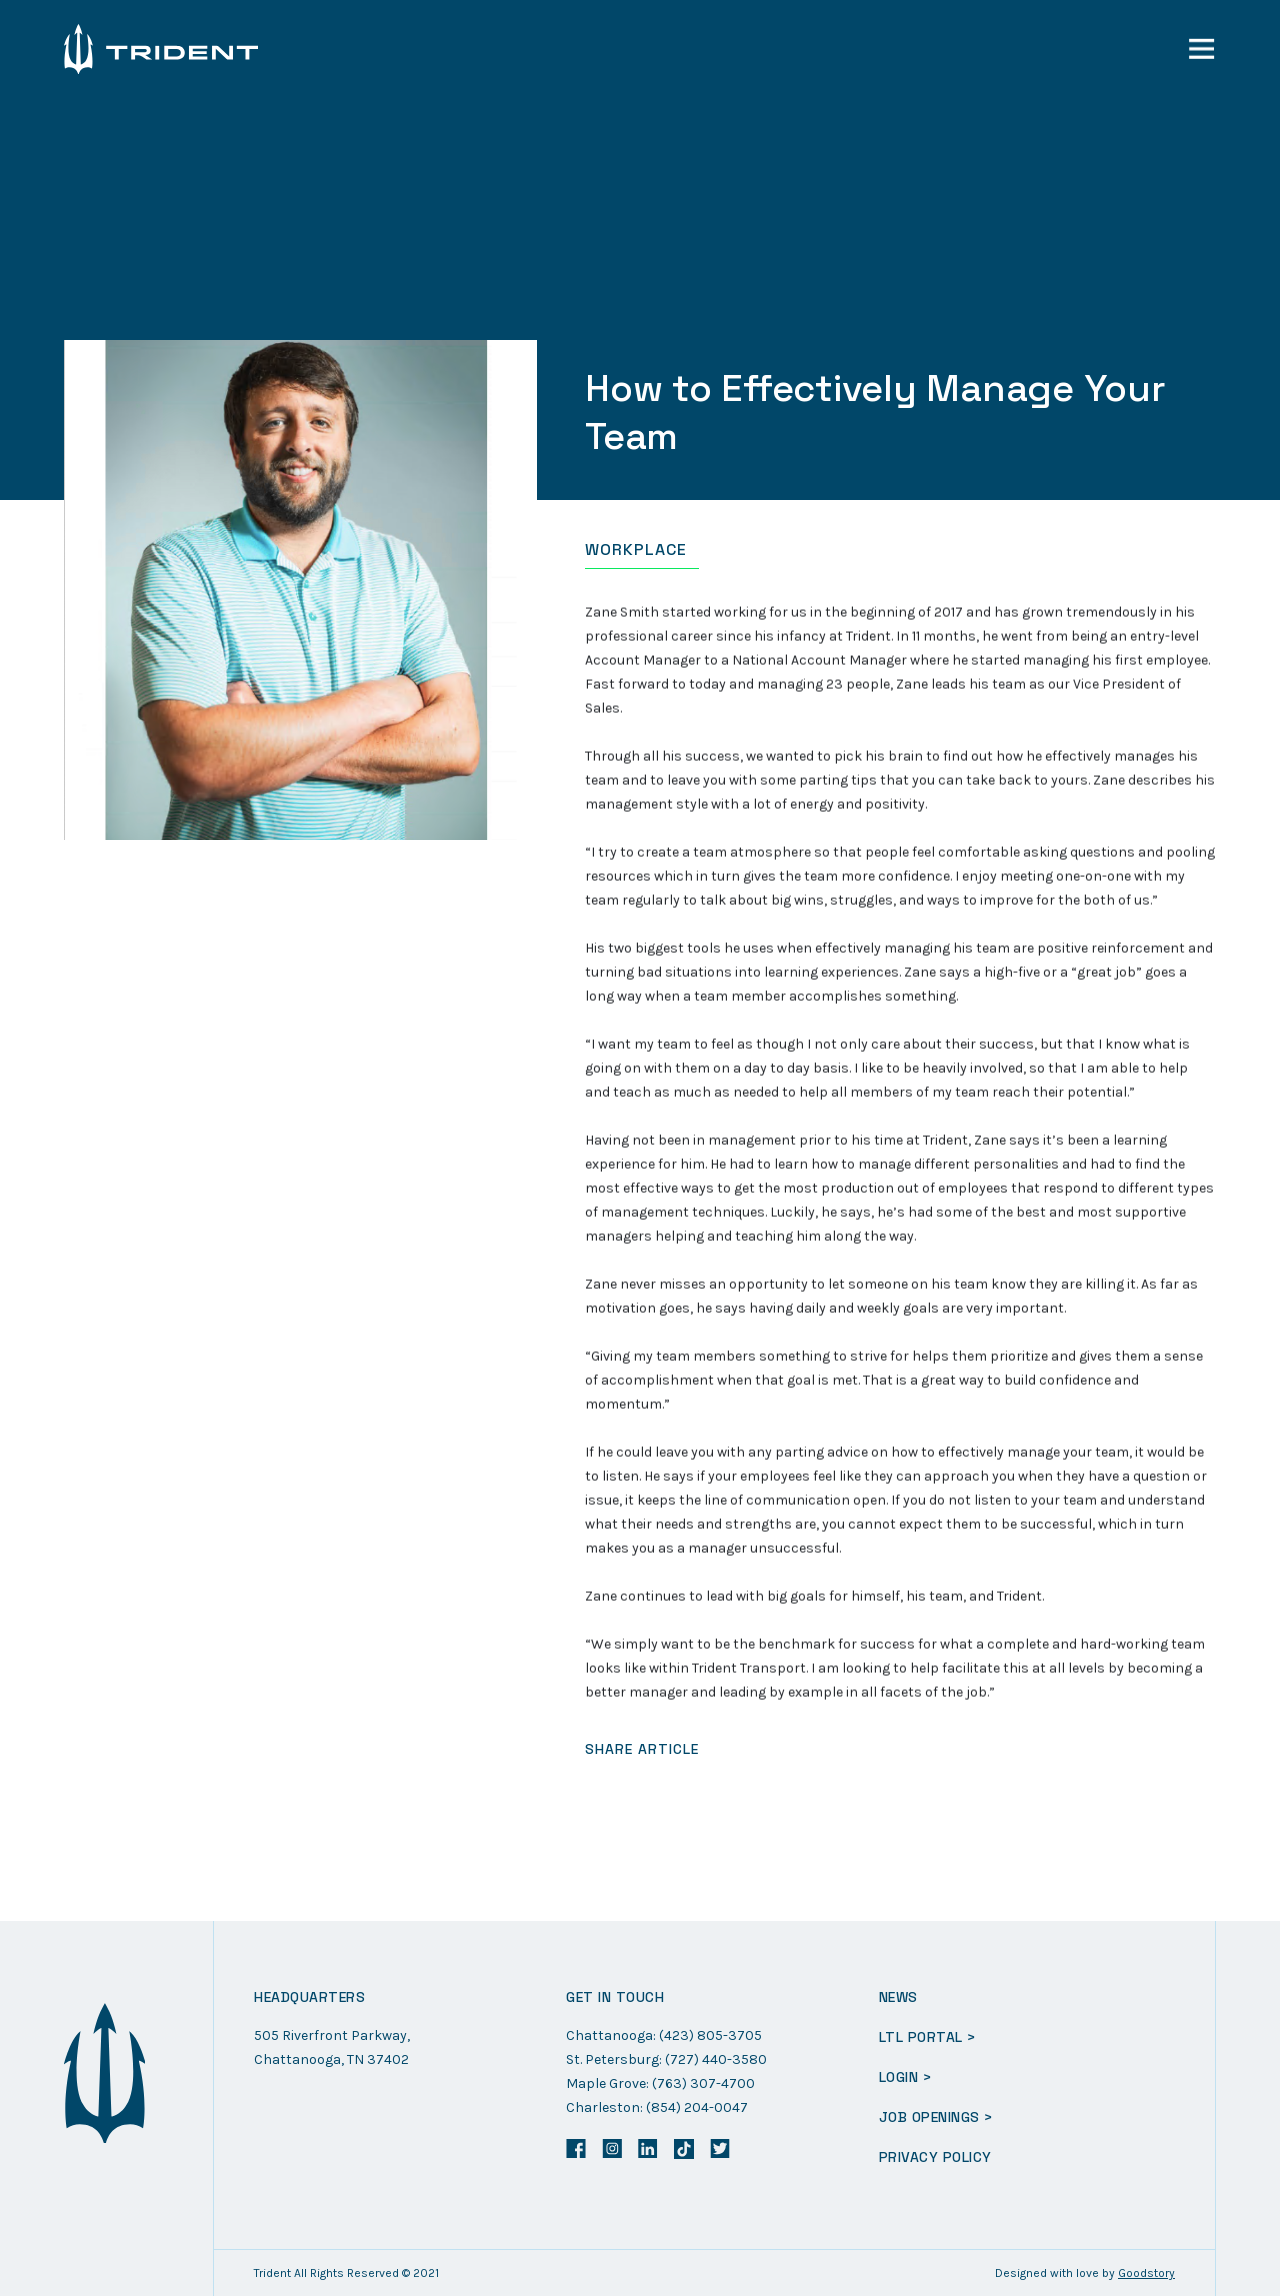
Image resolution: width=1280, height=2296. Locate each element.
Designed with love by (1085, 2273)
